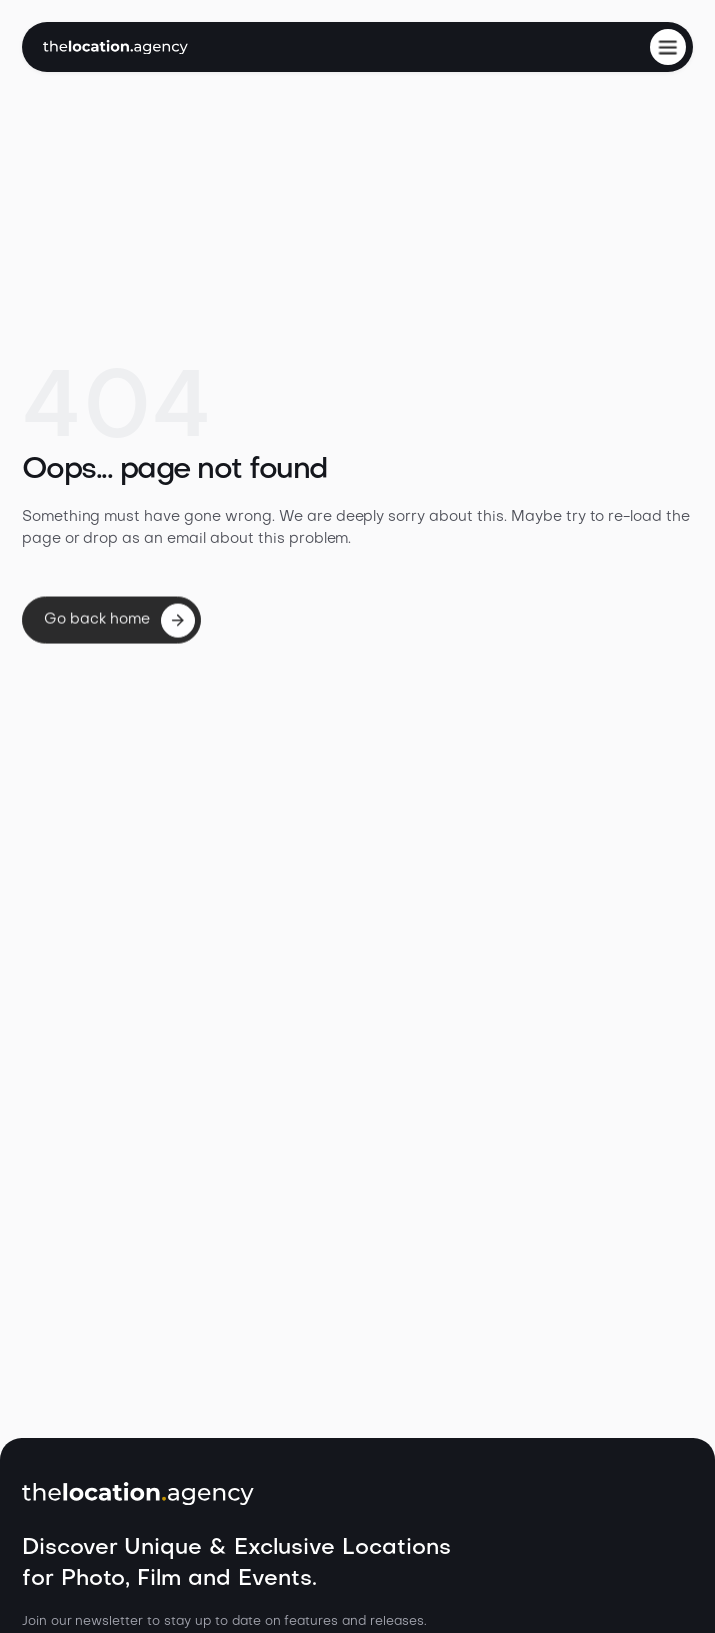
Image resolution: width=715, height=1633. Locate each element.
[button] (668, 47)
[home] (115, 47)
